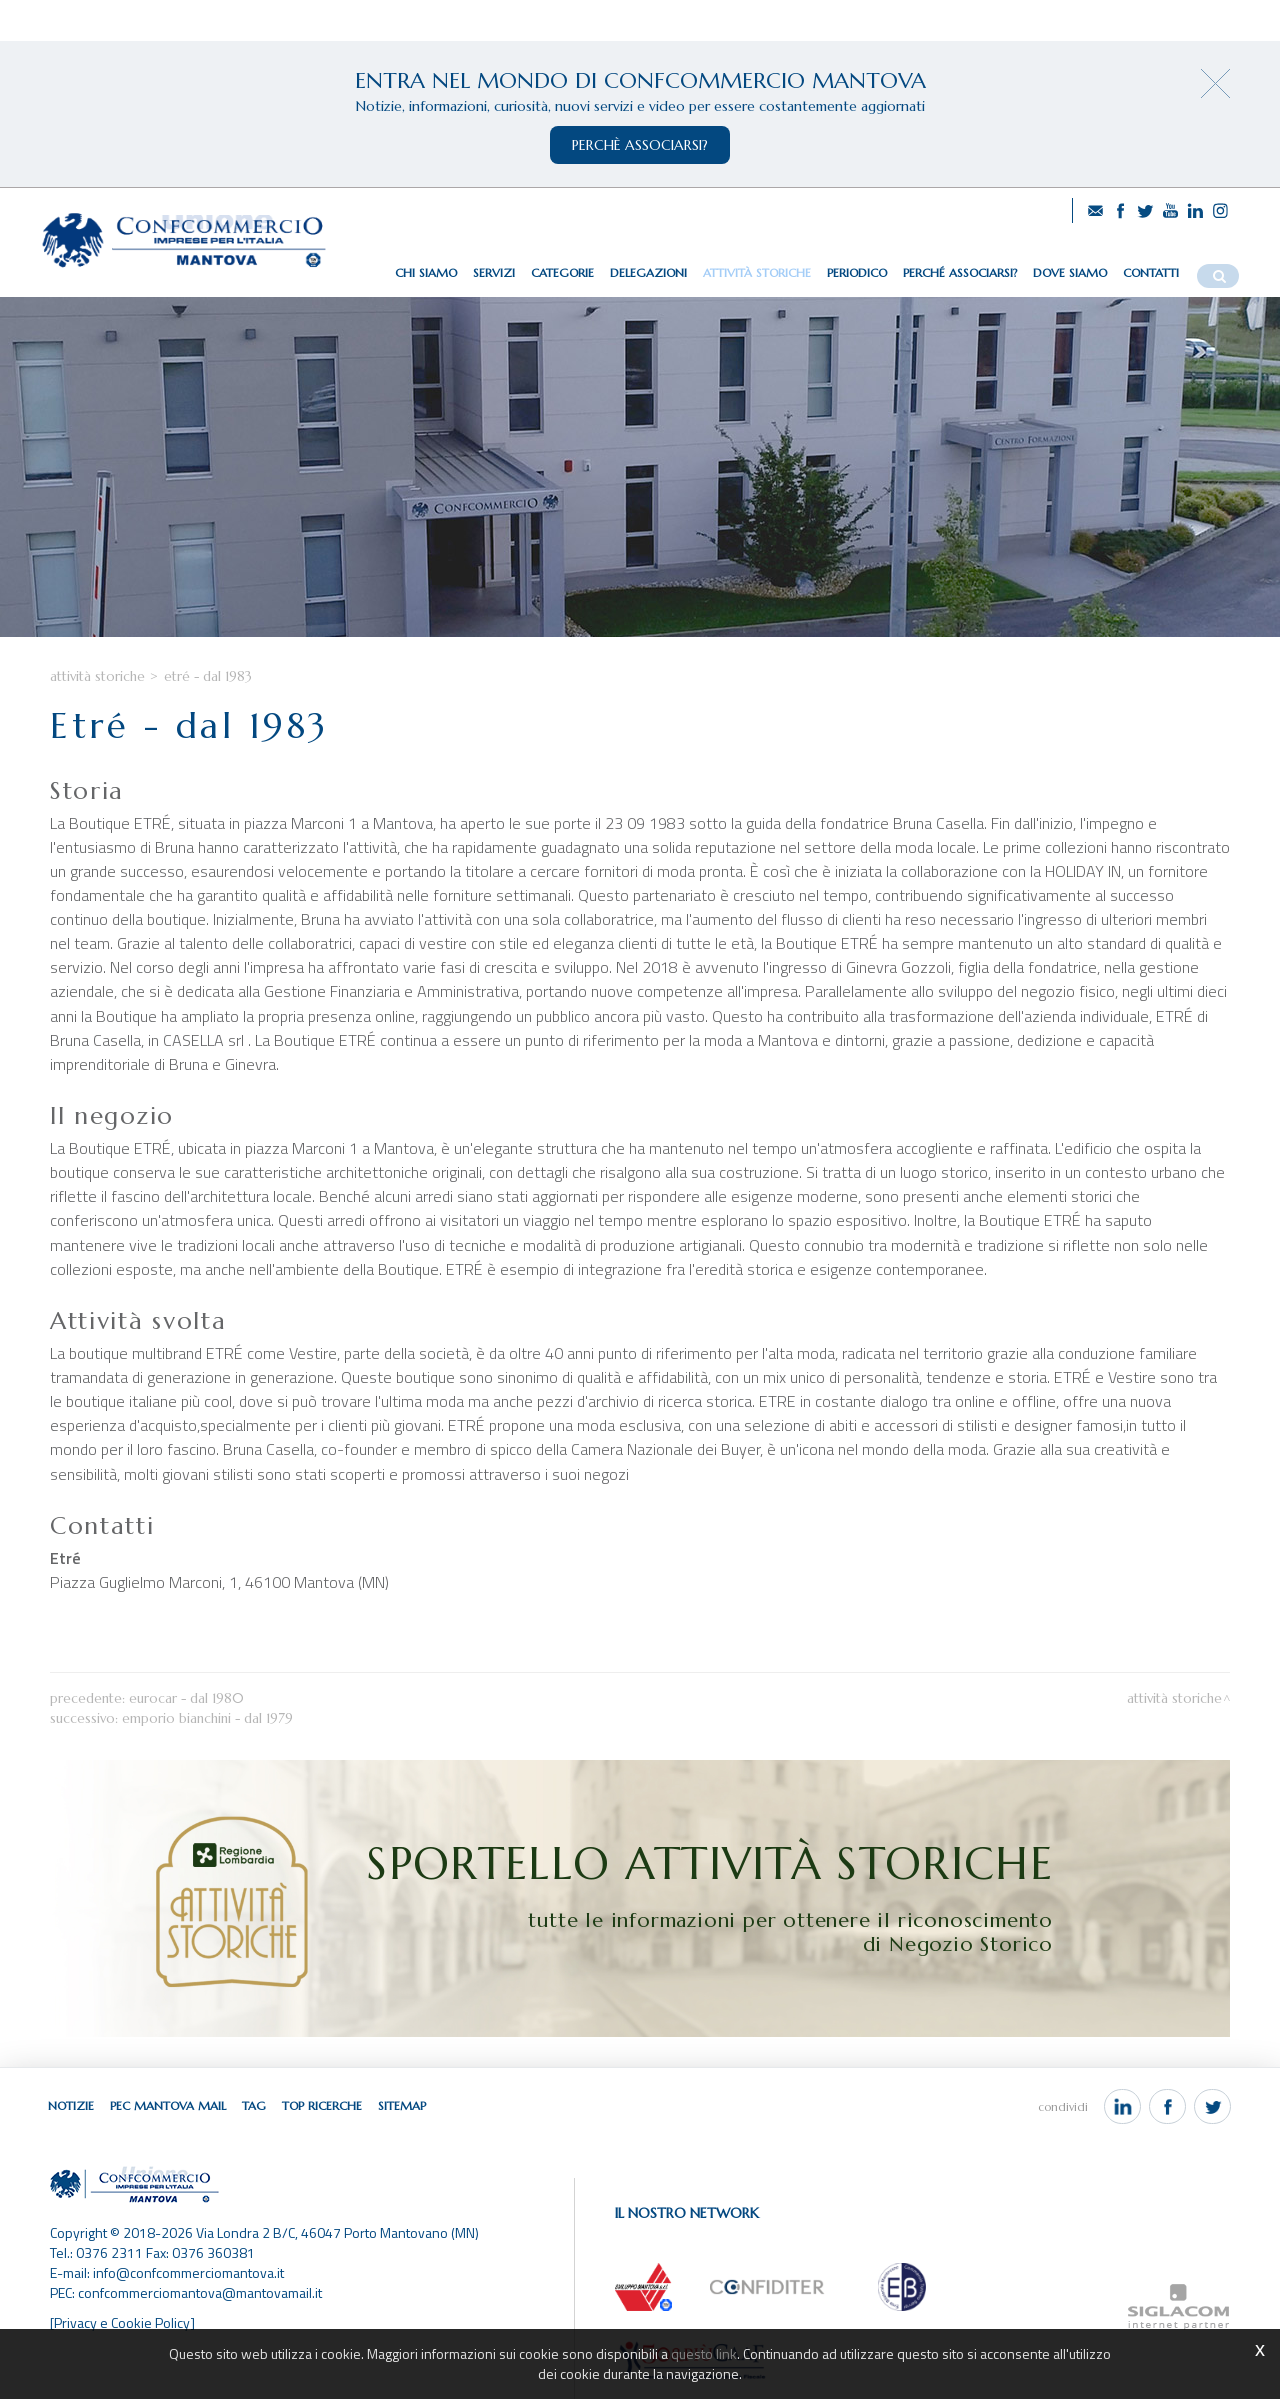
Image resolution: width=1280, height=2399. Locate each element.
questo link (704, 2353)
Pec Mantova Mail (168, 2105)
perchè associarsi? (640, 145)
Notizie (71, 2105)
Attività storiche (757, 272)
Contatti (1151, 272)
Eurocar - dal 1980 (186, 1698)
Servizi (494, 272)
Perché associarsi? (960, 272)
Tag (254, 2105)
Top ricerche (322, 2105)
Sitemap (402, 2105)
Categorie (562, 272)
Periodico (857, 272)
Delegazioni (648, 272)
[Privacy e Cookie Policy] (122, 2322)
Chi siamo (426, 272)
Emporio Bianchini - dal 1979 (207, 1718)
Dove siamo (1070, 272)
